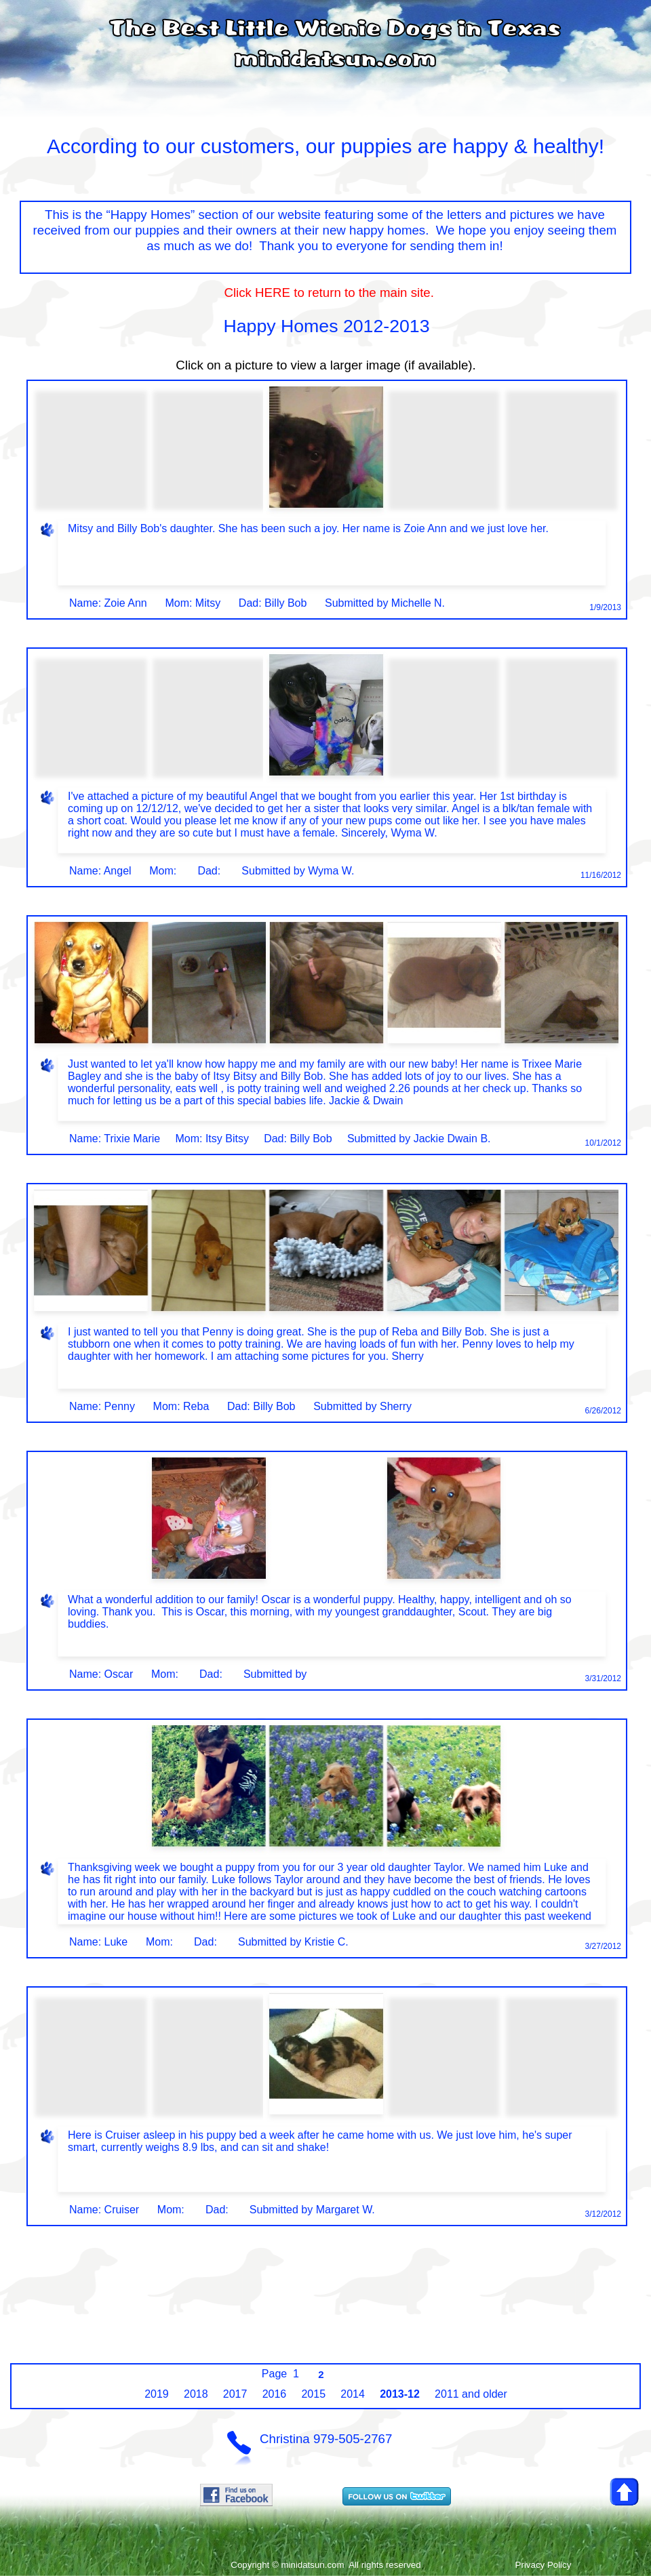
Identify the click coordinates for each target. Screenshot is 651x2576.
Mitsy (207, 603)
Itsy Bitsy (227, 1138)
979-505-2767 (352, 2439)
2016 (274, 2394)
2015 (313, 2394)
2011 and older (471, 2394)
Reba (196, 1406)
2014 (352, 2394)
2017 (235, 2394)
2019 (156, 2394)
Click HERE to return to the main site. (325, 292)
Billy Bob (285, 603)
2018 (196, 2394)
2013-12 (400, 2394)
